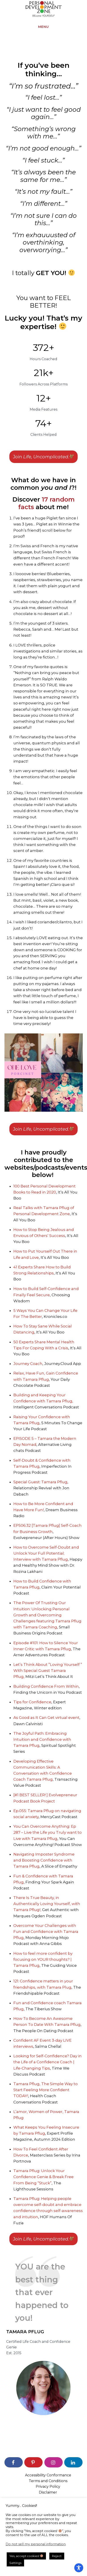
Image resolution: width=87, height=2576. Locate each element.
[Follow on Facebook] (13, 2462)
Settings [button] (15, 2563)
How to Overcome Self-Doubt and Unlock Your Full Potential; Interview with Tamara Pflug (46, 1553)
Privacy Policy (48, 2486)
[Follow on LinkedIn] (73, 2462)
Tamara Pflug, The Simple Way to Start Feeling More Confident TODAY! (45, 2090)
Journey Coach (27, 1363)
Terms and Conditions (48, 2481)
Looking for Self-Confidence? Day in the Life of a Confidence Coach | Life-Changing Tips (47, 2062)
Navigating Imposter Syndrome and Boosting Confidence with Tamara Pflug (44, 1860)
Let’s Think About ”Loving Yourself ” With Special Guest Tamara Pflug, (47, 1670)
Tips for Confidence (32, 1702)
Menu (43, 27)
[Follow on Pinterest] (33, 2462)
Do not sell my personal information (36, 2544)
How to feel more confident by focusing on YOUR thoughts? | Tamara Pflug (42, 1959)
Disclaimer (48, 2492)
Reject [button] (57, 2556)
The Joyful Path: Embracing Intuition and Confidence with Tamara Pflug (42, 1739)
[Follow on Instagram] (53, 2462)
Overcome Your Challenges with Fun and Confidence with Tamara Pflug (45, 1931)
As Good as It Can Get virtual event (46, 1717)
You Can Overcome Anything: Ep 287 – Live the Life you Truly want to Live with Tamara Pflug (47, 1832)
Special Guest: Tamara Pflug (40, 1482)
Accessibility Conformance (48, 2475)
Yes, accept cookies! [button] (26, 2556)
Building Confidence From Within (46, 1686)
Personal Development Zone (44, 9)
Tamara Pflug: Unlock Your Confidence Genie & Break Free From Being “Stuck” (43, 2177)
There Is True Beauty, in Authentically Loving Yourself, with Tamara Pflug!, (46, 1903)
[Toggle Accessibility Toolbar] (79, 2568)
